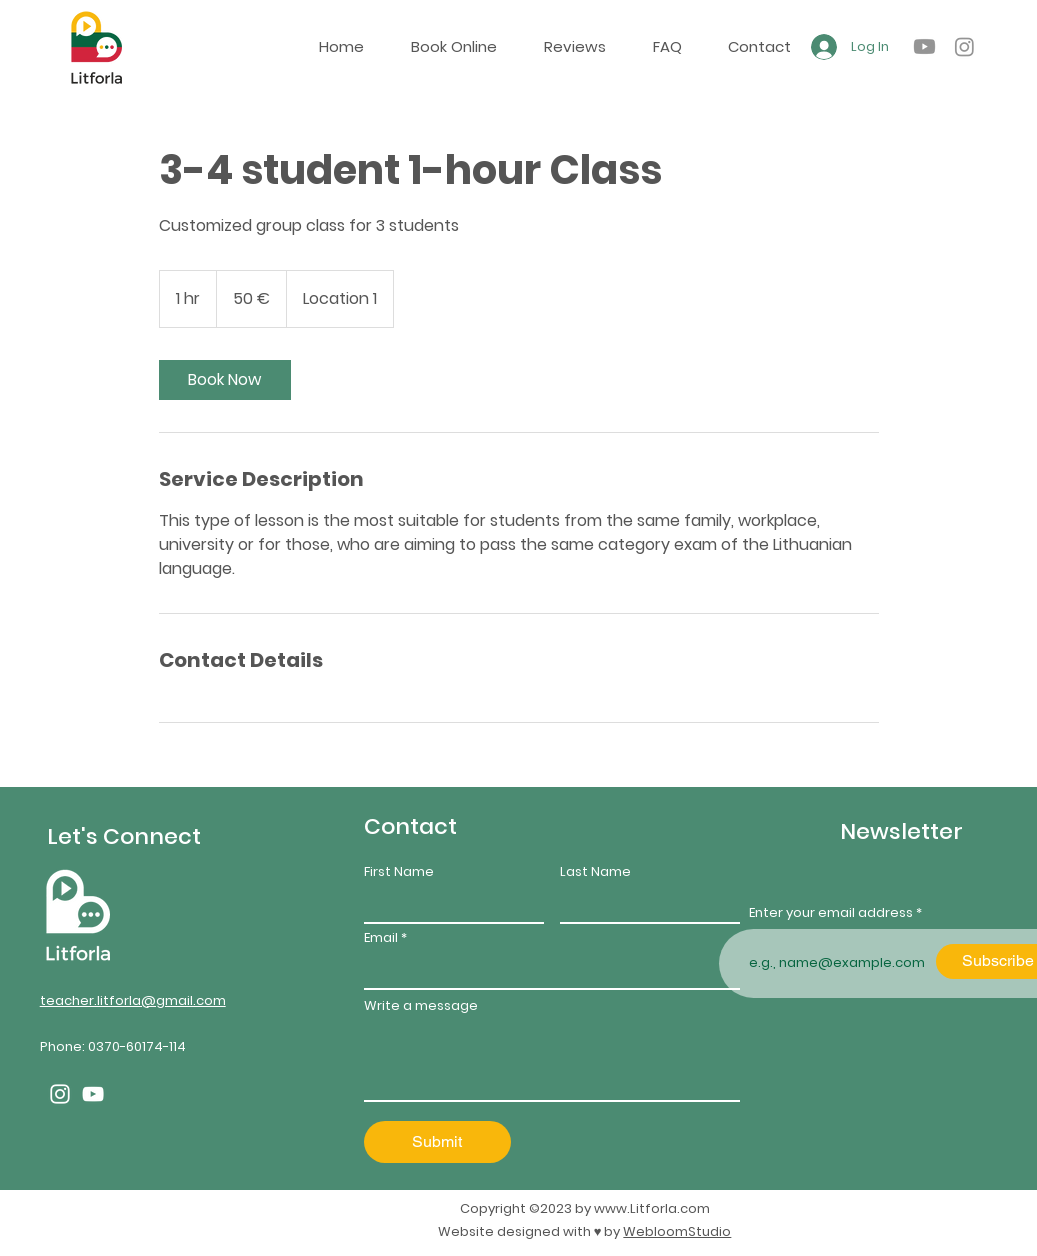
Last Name (595, 871)
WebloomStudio (677, 1231)
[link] (225, 380)
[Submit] (437, 1142)
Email (381, 937)
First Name (399, 871)
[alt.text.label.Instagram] (964, 46)
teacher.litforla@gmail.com (133, 1000)
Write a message (421, 1005)
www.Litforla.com (652, 1208)
